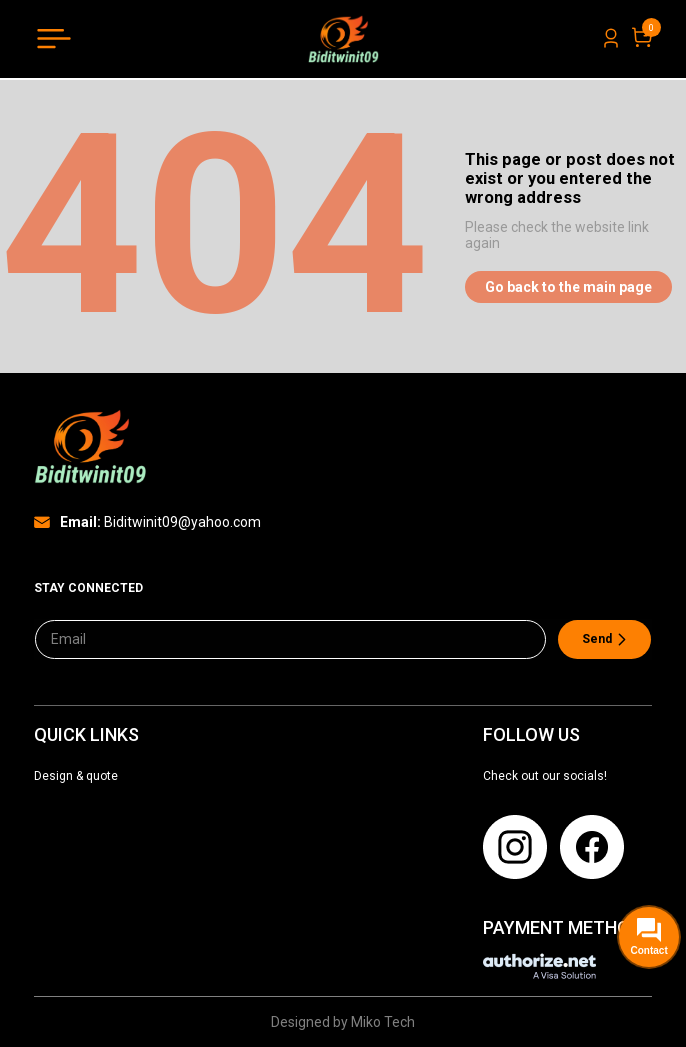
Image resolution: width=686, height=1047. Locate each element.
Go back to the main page (568, 287)
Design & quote (76, 776)
